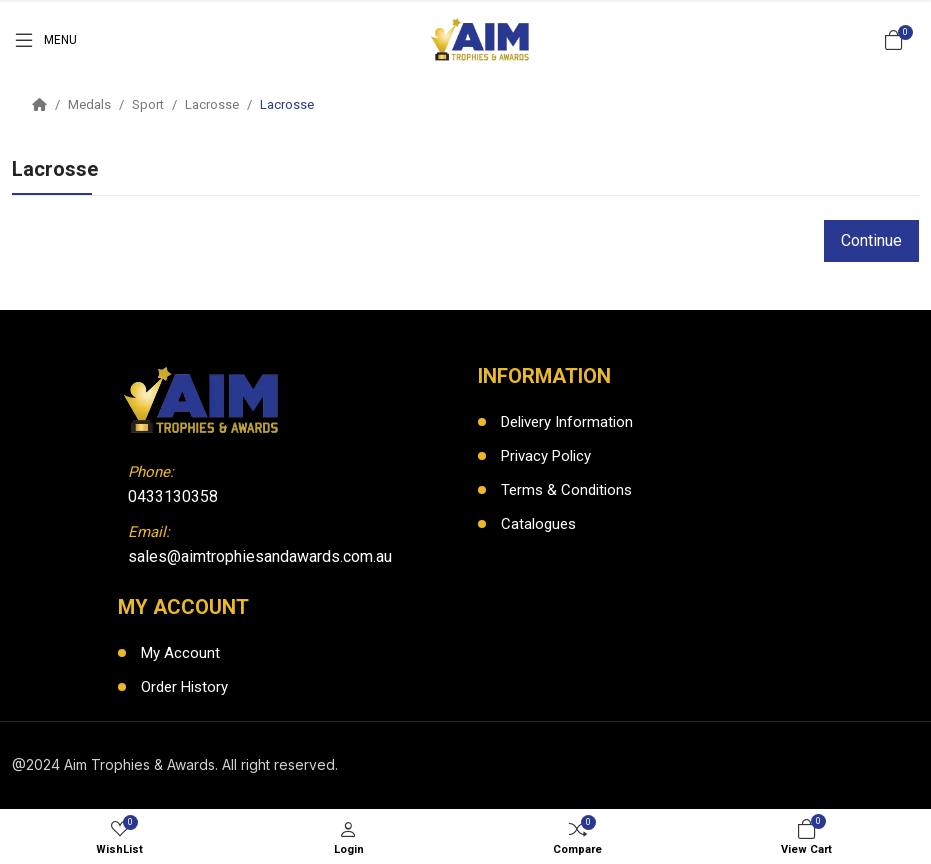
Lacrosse (212, 104)
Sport (148, 104)
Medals (89, 104)
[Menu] (44, 40)
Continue (871, 240)
